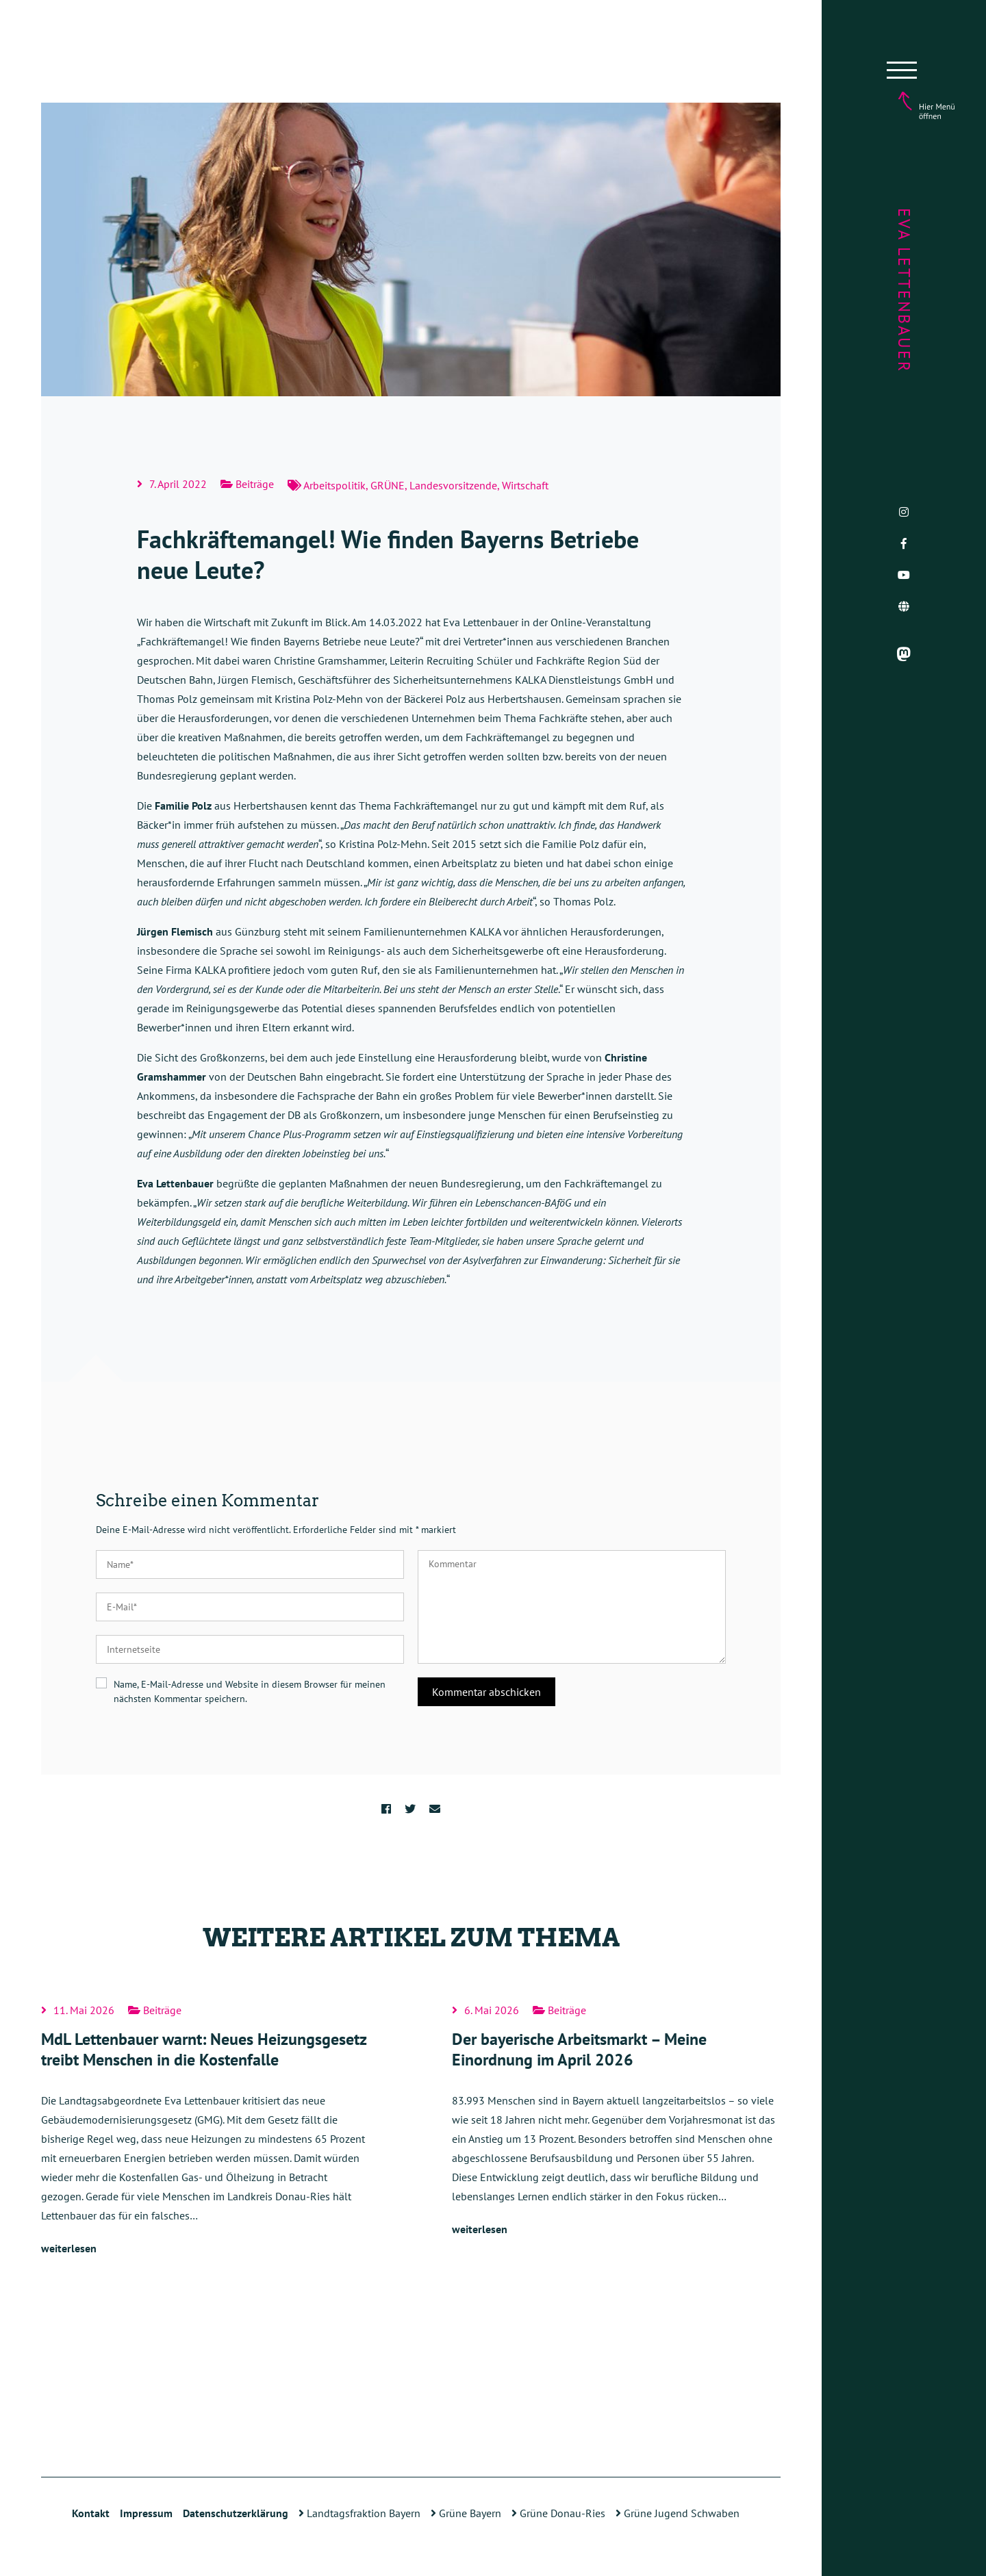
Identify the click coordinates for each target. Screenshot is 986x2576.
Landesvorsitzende (453, 485)
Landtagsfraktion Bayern (359, 2513)
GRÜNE (387, 485)
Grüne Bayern (466, 2513)
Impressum (146, 2513)
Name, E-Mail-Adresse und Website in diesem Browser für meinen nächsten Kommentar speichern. (249, 1691)
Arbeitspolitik (334, 485)
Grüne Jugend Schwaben (678, 2513)
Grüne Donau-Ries (558, 2513)
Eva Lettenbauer (904, 290)
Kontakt (91, 2513)
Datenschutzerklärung (235, 2513)
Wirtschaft (525, 485)
